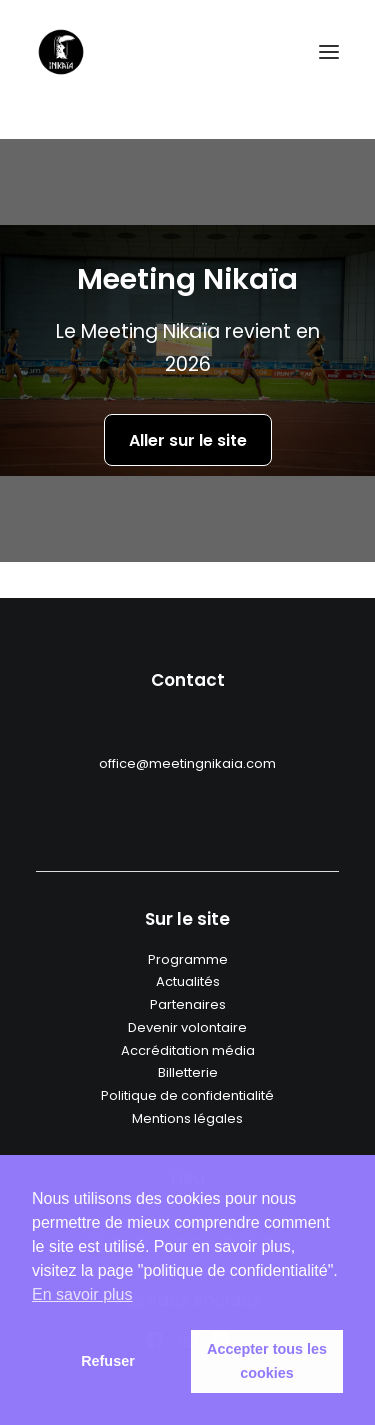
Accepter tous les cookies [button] (267, 1361)
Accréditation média (188, 1050)
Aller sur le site (188, 442)
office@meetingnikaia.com (187, 763)
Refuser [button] (108, 1361)
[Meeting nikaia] (61, 52)
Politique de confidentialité (187, 1095)
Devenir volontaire (187, 1027)
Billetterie (188, 1072)
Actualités (188, 981)
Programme (188, 959)
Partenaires (188, 1004)
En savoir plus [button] (82, 1294)
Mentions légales (187, 1118)
